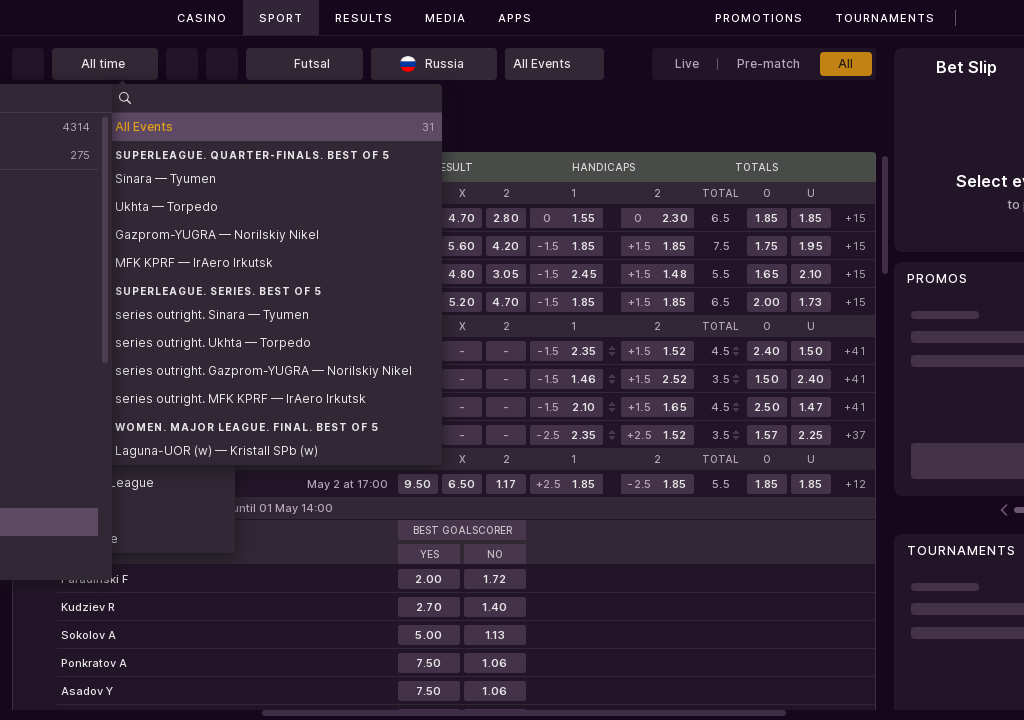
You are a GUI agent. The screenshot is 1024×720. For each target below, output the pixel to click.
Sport (281, 18)
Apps (515, 18)
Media (445, 18)
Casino (202, 18)
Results (364, 18)
